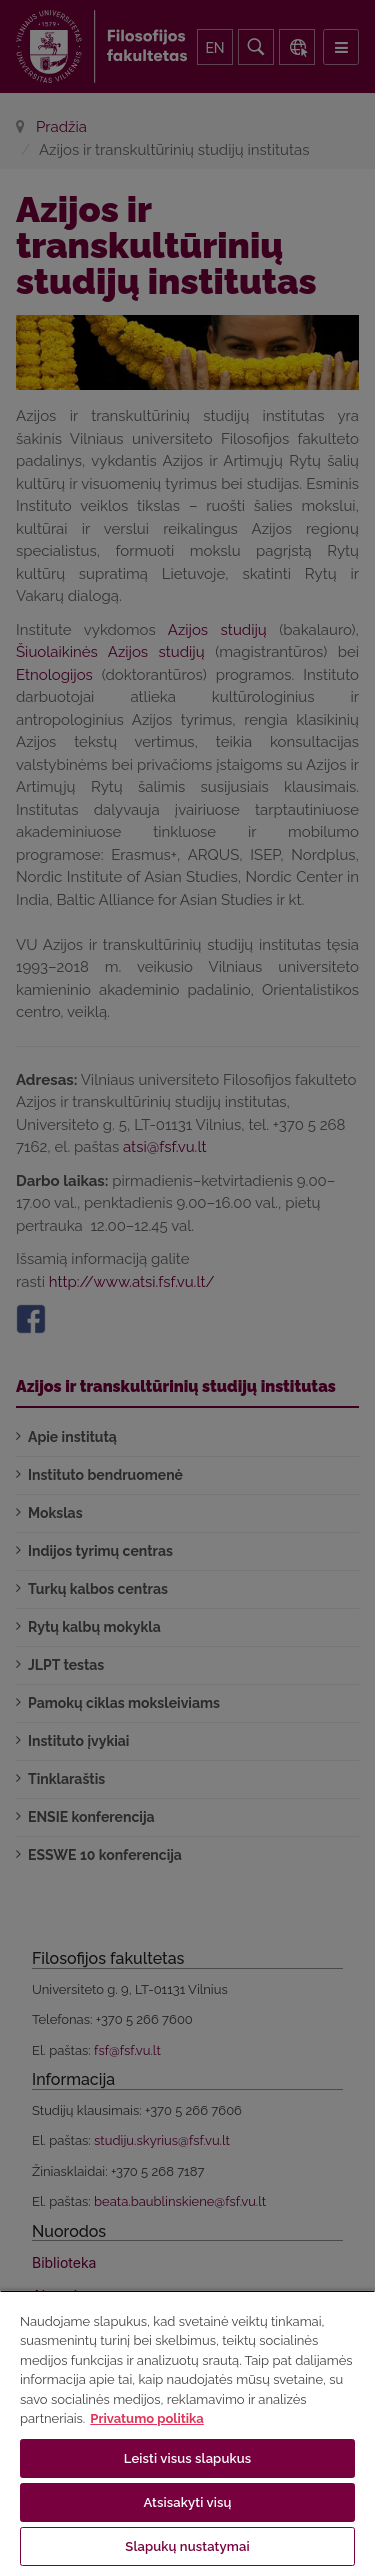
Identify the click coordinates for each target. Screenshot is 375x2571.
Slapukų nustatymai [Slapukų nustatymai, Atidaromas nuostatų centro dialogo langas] (187, 2546)
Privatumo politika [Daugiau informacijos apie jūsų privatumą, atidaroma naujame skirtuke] (146, 2418)
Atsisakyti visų (188, 2502)
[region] (187, 2430)
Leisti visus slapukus (188, 2458)
